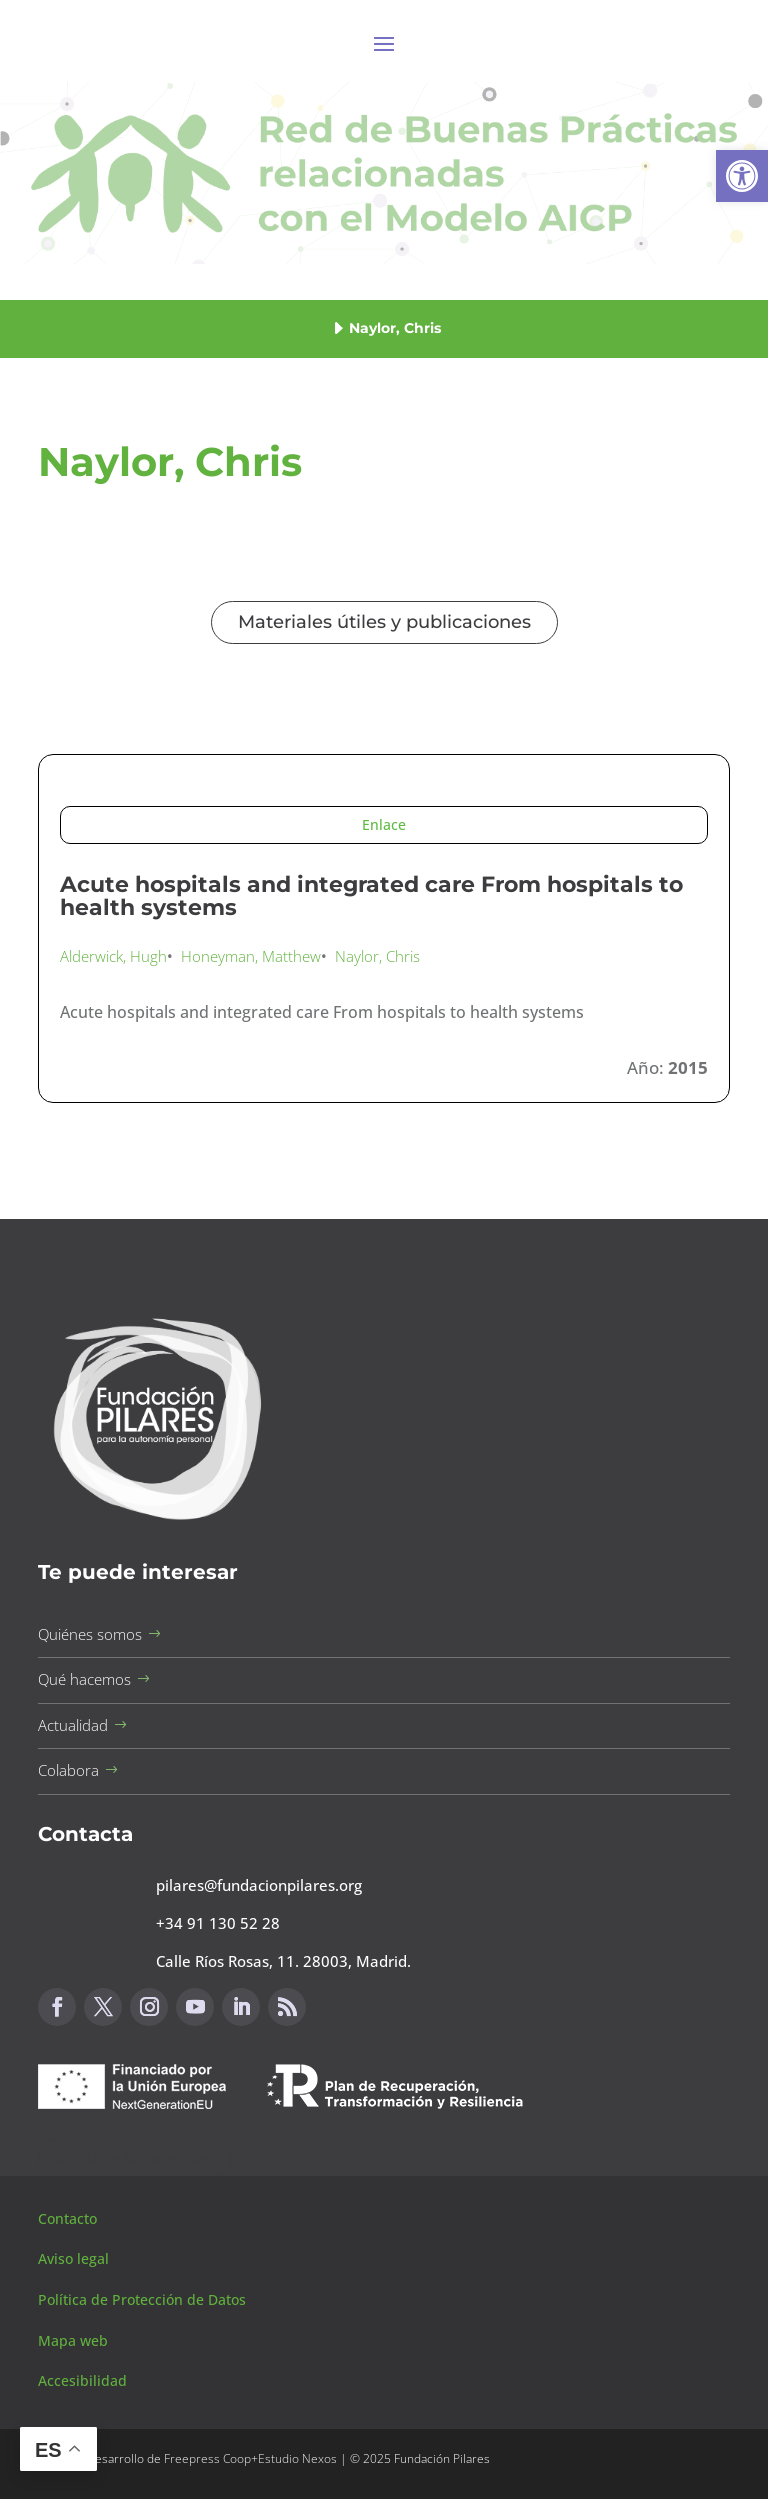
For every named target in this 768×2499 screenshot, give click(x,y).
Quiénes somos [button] (90, 1634)
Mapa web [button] (73, 2340)
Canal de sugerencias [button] (135, 2157)
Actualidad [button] (73, 1725)
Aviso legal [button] (75, 2258)
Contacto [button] (69, 2218)
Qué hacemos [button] (84, 1679)
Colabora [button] (68, 1770)
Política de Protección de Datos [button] (144, 2299)
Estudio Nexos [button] (297, 2458)
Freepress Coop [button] (207, 2458)
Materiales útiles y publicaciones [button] (384, 622)
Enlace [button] (384, 824)
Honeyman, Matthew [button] (251, 956)
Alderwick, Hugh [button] (113, 956)
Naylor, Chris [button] (377, 956)
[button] (742, 176)
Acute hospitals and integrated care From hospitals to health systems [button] (371, 896)
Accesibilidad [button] (82, 2380)
